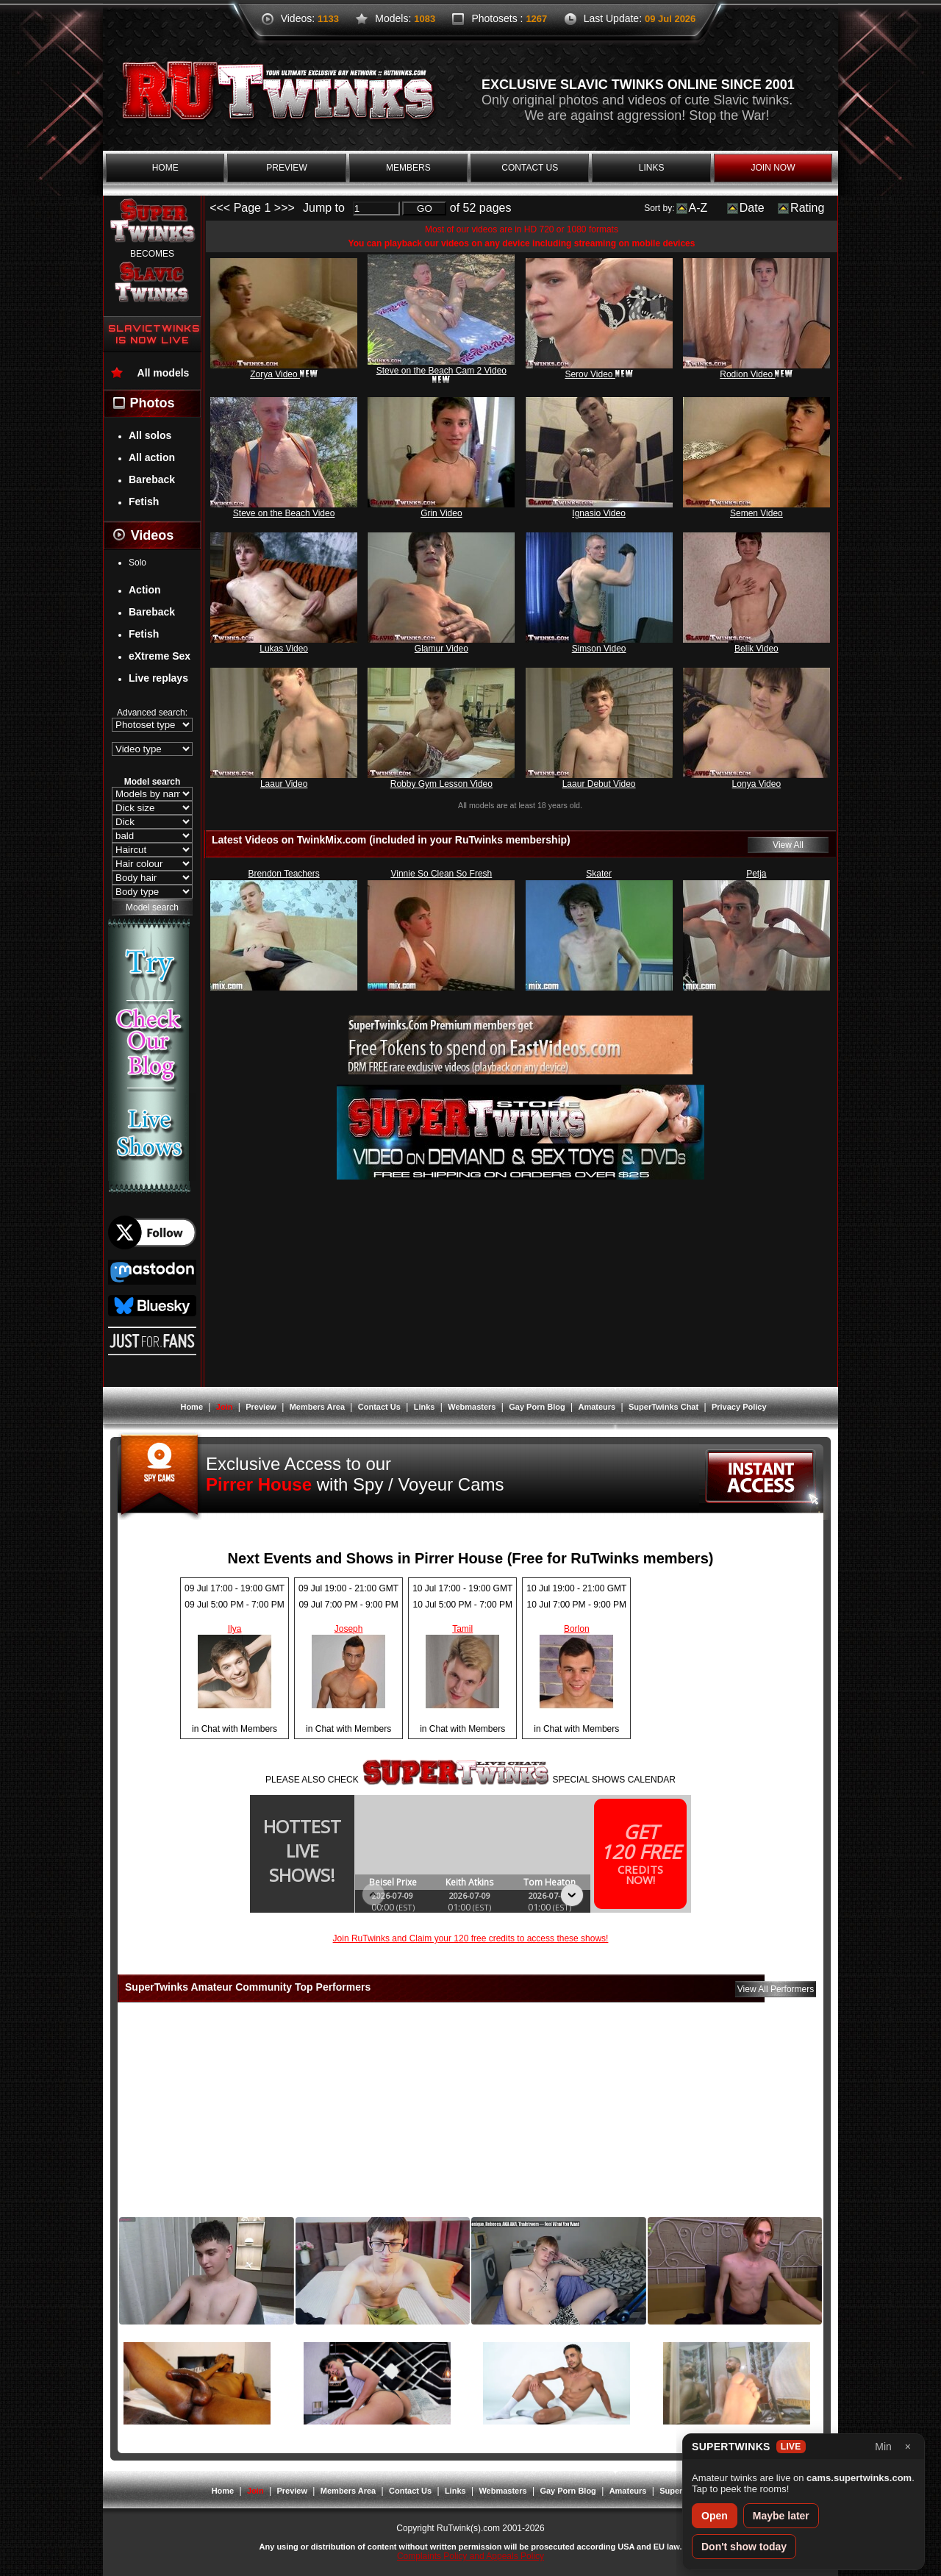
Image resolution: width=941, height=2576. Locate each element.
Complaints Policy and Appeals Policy (470, 2556)
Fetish (144, 501)
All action (152, 457)
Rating (807, 207)
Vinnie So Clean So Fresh (441, 873)
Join (224, 1406)
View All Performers (775, 1989)
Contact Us (379, 1406)
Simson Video (599, 648)
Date (752, 207)
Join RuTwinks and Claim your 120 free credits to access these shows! (471, 1938)
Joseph (348, 1629)
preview (286, 168)
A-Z (698, 207)
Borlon (577, 1629)
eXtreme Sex (159, 656)
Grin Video (441, 513)
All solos (150, 435)
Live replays (158, 678)
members (408, 168)
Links (424, 1406)
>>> (284, 207)
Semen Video (756, 513)
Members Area (317, 1406)
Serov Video (599, 374)
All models (163, 373)
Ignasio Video (599, 513)
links (652, 168)
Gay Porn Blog (537, 1406)
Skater (599, 873)
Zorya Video (284, 374)
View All (788, 845)
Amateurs (596, 1406)
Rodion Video (756, 374)
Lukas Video (284, 648)
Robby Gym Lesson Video (441, 784)
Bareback (152, 479)
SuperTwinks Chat (663, 1406)
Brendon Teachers (284, 873)
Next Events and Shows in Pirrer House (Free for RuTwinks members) (471, 1558)
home (165, 168)
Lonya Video (756, 784)
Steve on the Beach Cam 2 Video (441, 374)
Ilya (235, 1629)
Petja (756, 873)
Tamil (462, 1629)
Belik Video (756, 648)
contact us (529, 168)
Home (191, 1406)
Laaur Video (284, 784)
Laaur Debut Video (599, 784)
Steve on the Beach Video (284, 513)
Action (145, 590)
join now (773, 168)
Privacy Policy (739, 1406)
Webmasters (471, 1406)
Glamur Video (441, 648)
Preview (261, 1406)
